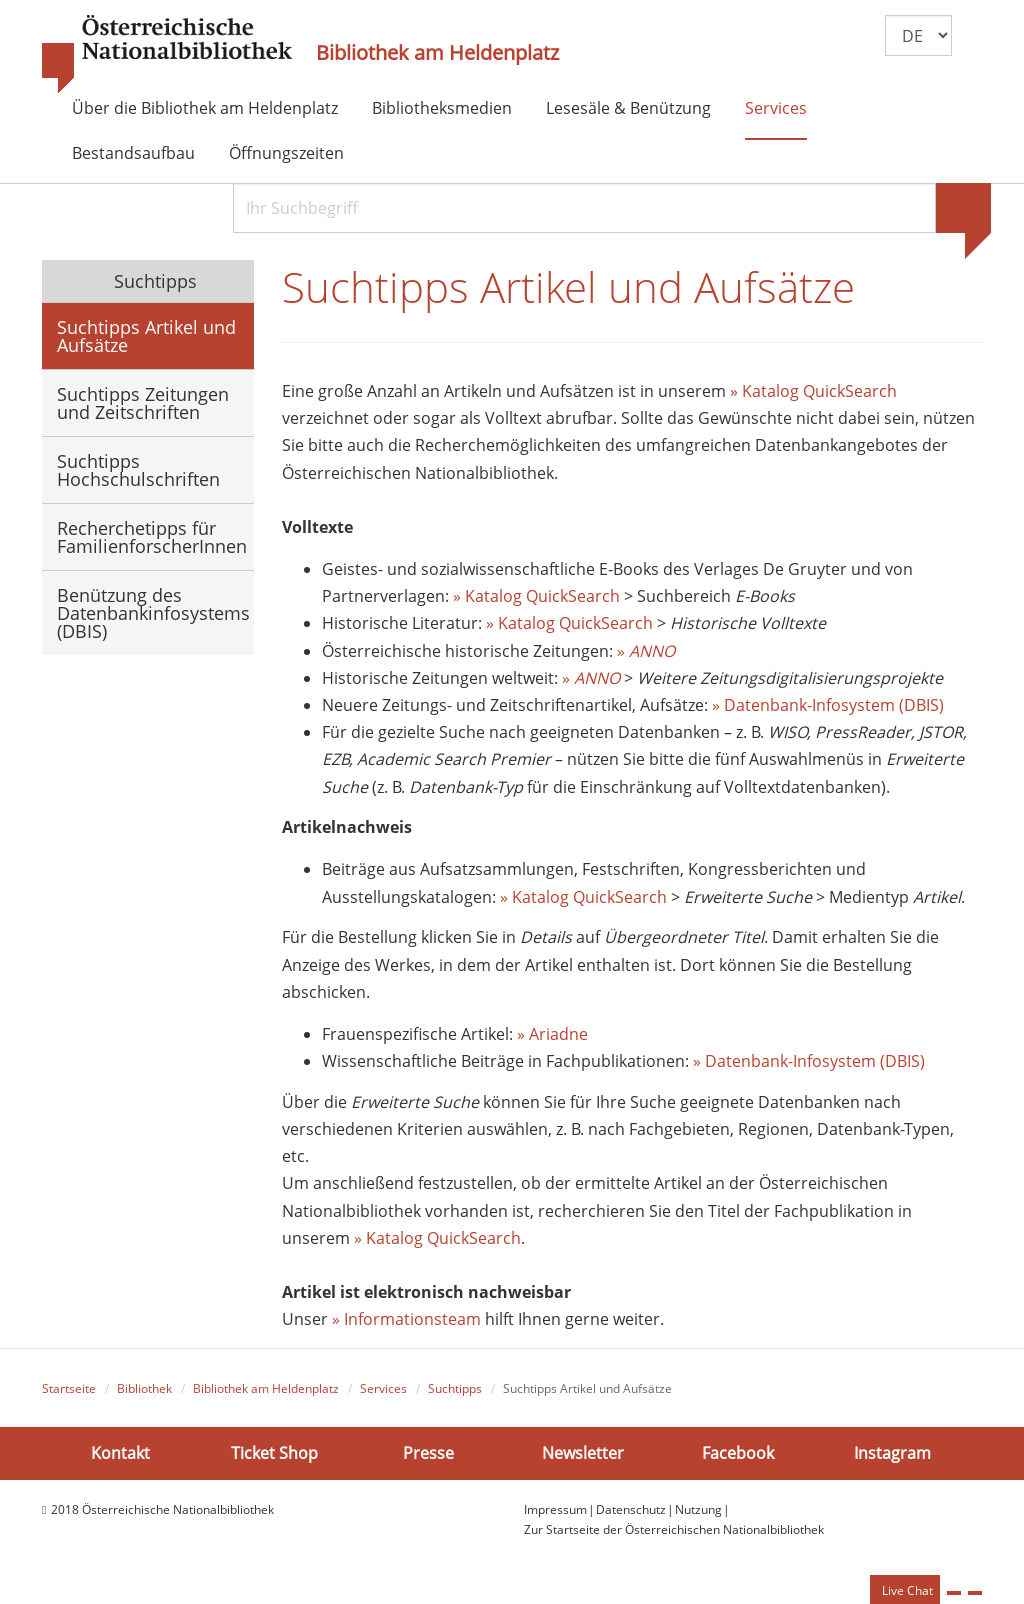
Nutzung (698, 1513)
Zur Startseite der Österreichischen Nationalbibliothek (674, 1533)
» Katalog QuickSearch (813, 395)
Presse (428, 1456)
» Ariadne (552, 1038)
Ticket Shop (274, 1456)
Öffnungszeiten (286, 153)
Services (776, 108)
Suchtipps (153, 281)
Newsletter (583, 1456)
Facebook (738, 1456)
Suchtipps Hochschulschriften (138, 470)
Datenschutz (631, 1513)
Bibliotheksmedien (442, 108)
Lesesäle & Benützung (628, 108)
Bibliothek (144, 1392)
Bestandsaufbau (133, 153)
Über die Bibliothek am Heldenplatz (205, 108)
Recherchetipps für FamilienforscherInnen (152, 537)
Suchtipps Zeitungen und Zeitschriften (143, 403)
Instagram (892, 1456)
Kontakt (120, 1456)
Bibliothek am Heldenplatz (437, 53)
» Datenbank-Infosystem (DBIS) (828, 709)
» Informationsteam (406, 1323)
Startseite (69, 1392)
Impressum (555, 1513)
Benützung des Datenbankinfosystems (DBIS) (153, 613)
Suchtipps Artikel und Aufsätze (146, 336)
